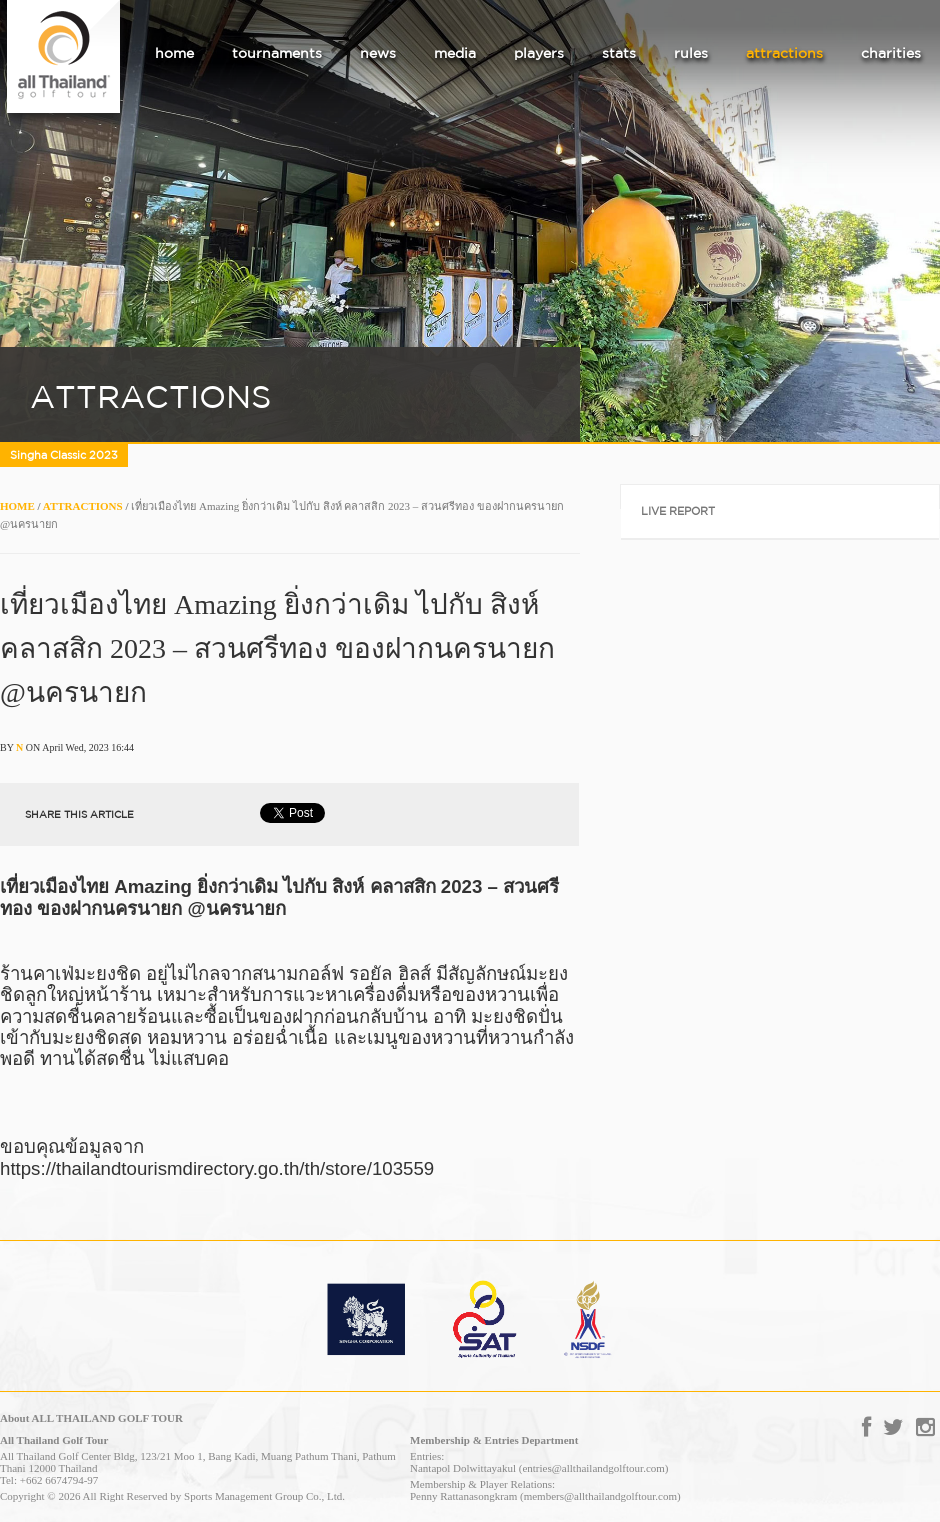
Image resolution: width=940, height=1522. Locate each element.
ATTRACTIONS (83, 506)
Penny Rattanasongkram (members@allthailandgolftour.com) (545, 1496)
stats (619, 53)
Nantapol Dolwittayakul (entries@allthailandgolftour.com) (539, 1468)
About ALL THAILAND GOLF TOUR (91, 1418)
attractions (784, 53)
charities (891, 53)
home (174, 53)
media (455, 53)
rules (691, 53)
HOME (17, 506)
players (539, 53)
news (378, 53)
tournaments (277, 53)
